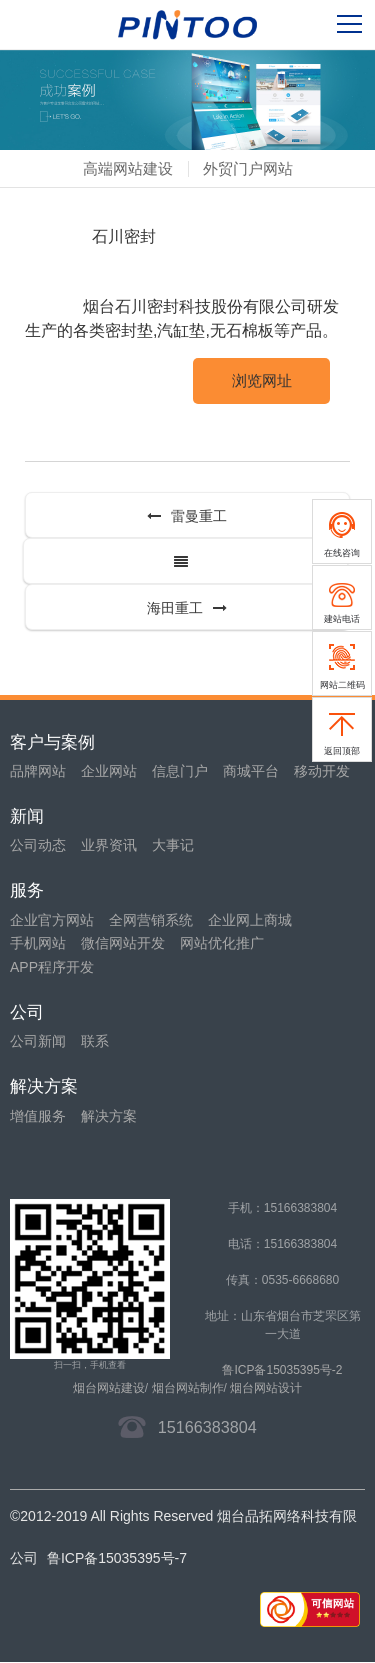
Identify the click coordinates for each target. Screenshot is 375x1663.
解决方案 (44, 1086)
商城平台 (251, 771)
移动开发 (322, 771)
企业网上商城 (250, 920)
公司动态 (38, 845)
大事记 (173, 845)
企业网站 (109, 771)
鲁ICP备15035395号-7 (117, 1558)
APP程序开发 (52, 967)
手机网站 (38, 943)
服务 (27, 890)
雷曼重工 (187, 516)
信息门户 (180, 771)
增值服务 (38, 1116)
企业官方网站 (52, 920)
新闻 (27, 816)
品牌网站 (38, 771)
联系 (95, 1041)
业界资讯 (109, 845)
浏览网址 (262, 380)
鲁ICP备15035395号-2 (282, 1370)
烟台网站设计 (266, 1388)
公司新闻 (38, 1041)
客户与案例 (52, 742)
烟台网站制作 (188, 1388)
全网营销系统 (151, 920)
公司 (27, 1012)
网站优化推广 (222, 943)
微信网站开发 (123, 943)
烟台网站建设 (109, 1388)
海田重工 (187, 608)
